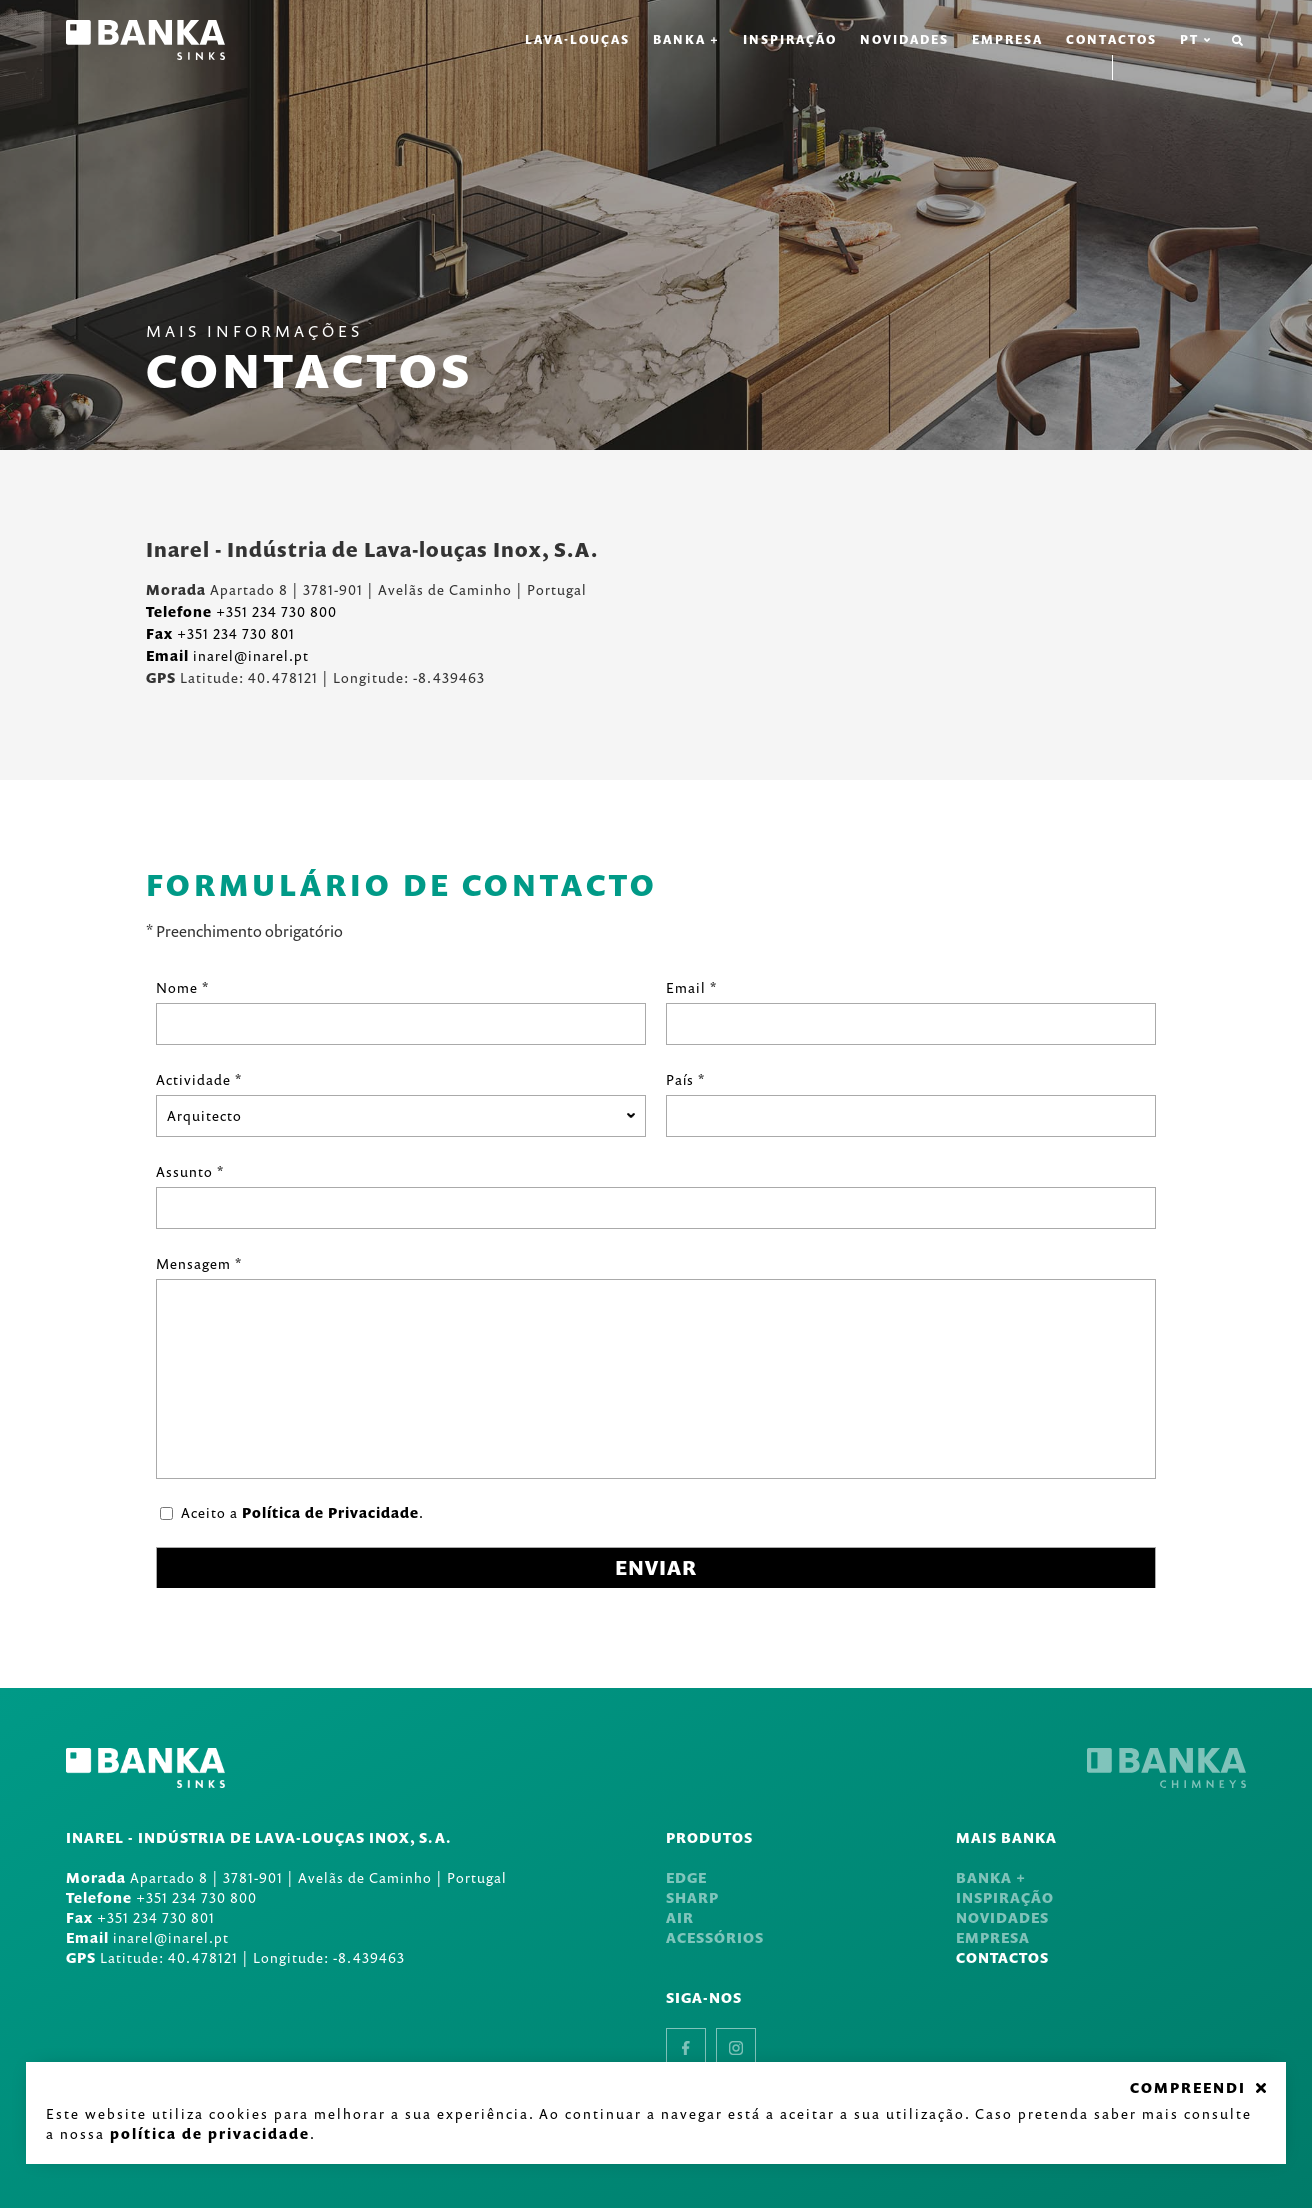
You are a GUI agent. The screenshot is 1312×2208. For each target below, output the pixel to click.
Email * (691, 987)
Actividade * (199, 1079)
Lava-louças (577, 39)
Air (680, 1917)
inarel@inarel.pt (227, 655)
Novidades (904, 39)
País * (685, 1079)
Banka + (686, 39)
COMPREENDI (1188, 2088)
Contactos (1111, 39)
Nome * (182, 987)
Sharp (692, 1897)
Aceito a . (302, 1513)
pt (1195, 40)
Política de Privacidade (330, 1513)
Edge (686, 1877)
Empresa (1007, 39)
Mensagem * (199, 1263)
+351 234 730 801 (220, 633)
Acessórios (715, 1937)
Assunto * (190, 1171)
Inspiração (790, 39)
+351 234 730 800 (241, 611)
